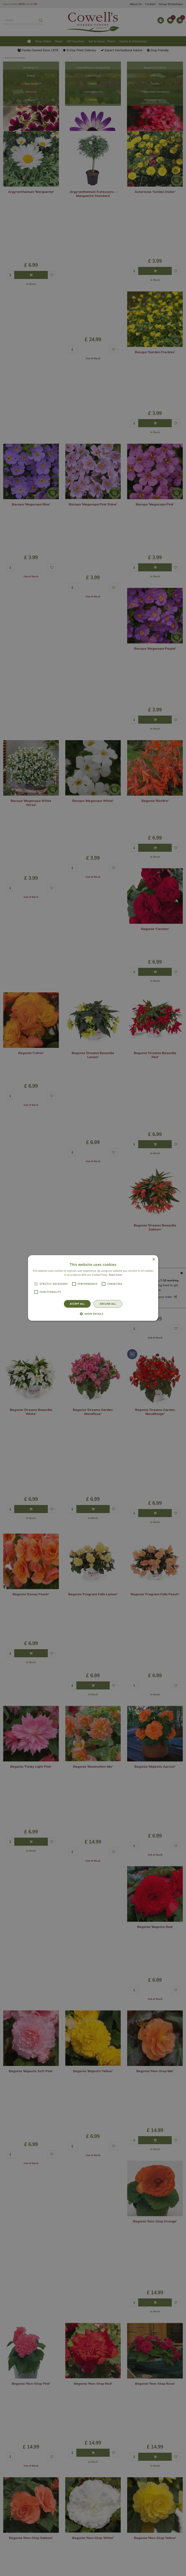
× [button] (153, 1259)
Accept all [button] (77, 1303)
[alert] (93, 1288)
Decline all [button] (108, 1303)
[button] (93, 1314)
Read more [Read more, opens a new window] (115, 1275)
